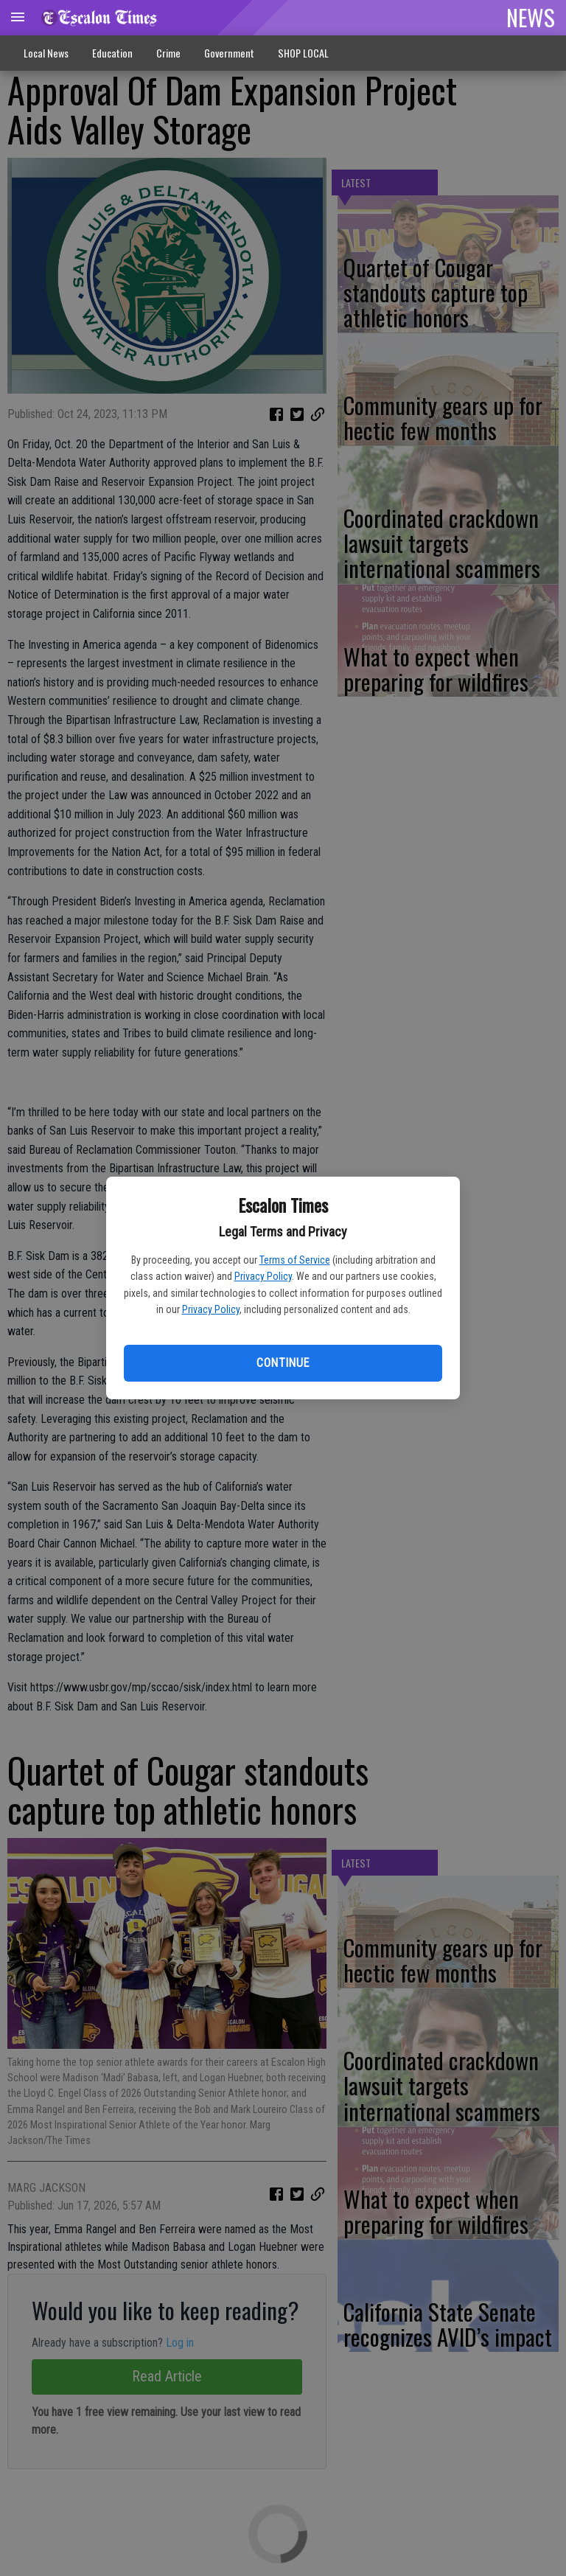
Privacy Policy (263, 1276)
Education (112, 52)
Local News (46, 52)
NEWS (530, 17)
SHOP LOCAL (303, 52)
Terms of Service (294, 1260)
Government (229, 52)
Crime (168, 52)
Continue (282, 1363)
